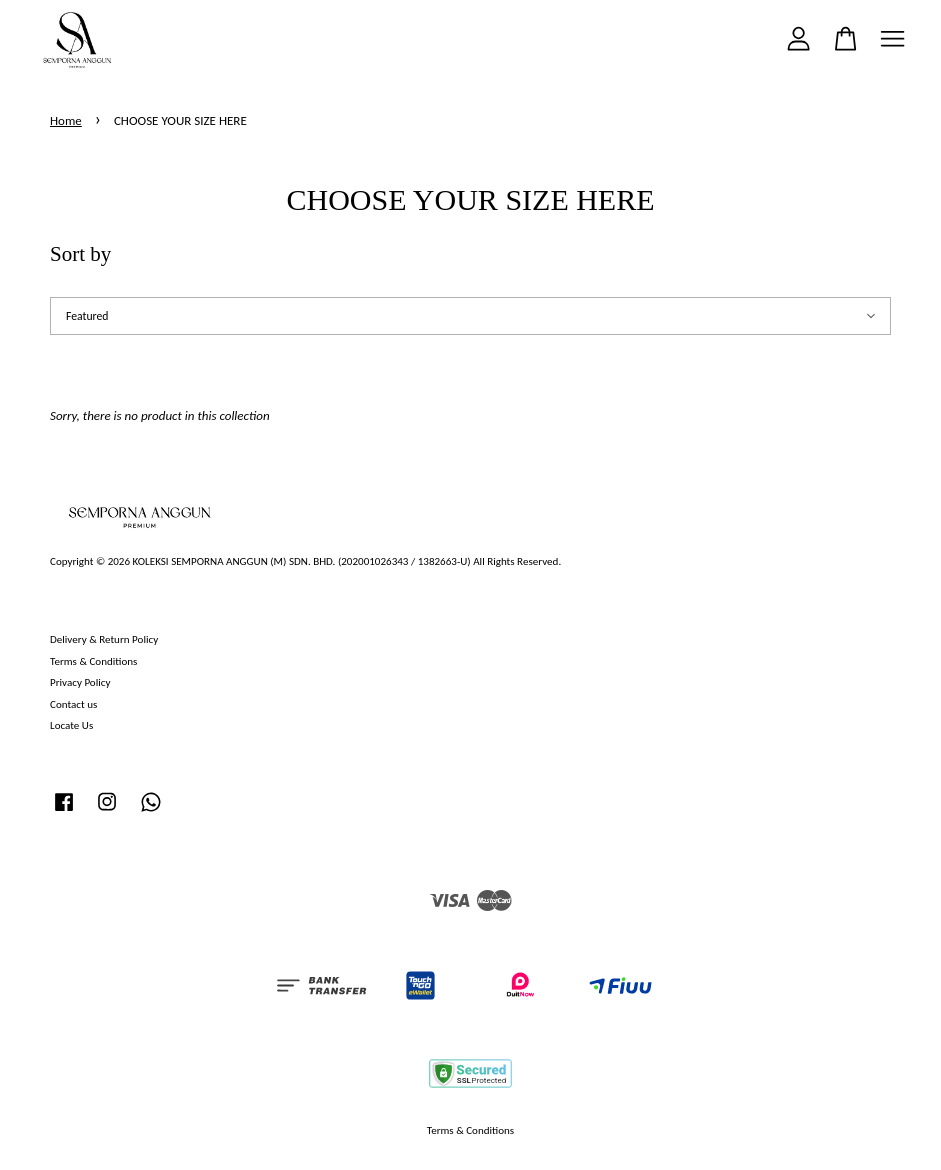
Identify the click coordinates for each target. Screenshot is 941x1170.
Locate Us (71, 725)
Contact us (73, 704)
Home (66, 120)
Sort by (80, 254)
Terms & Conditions (93, 661)
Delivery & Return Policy (104, 639)
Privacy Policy (80, 682)
